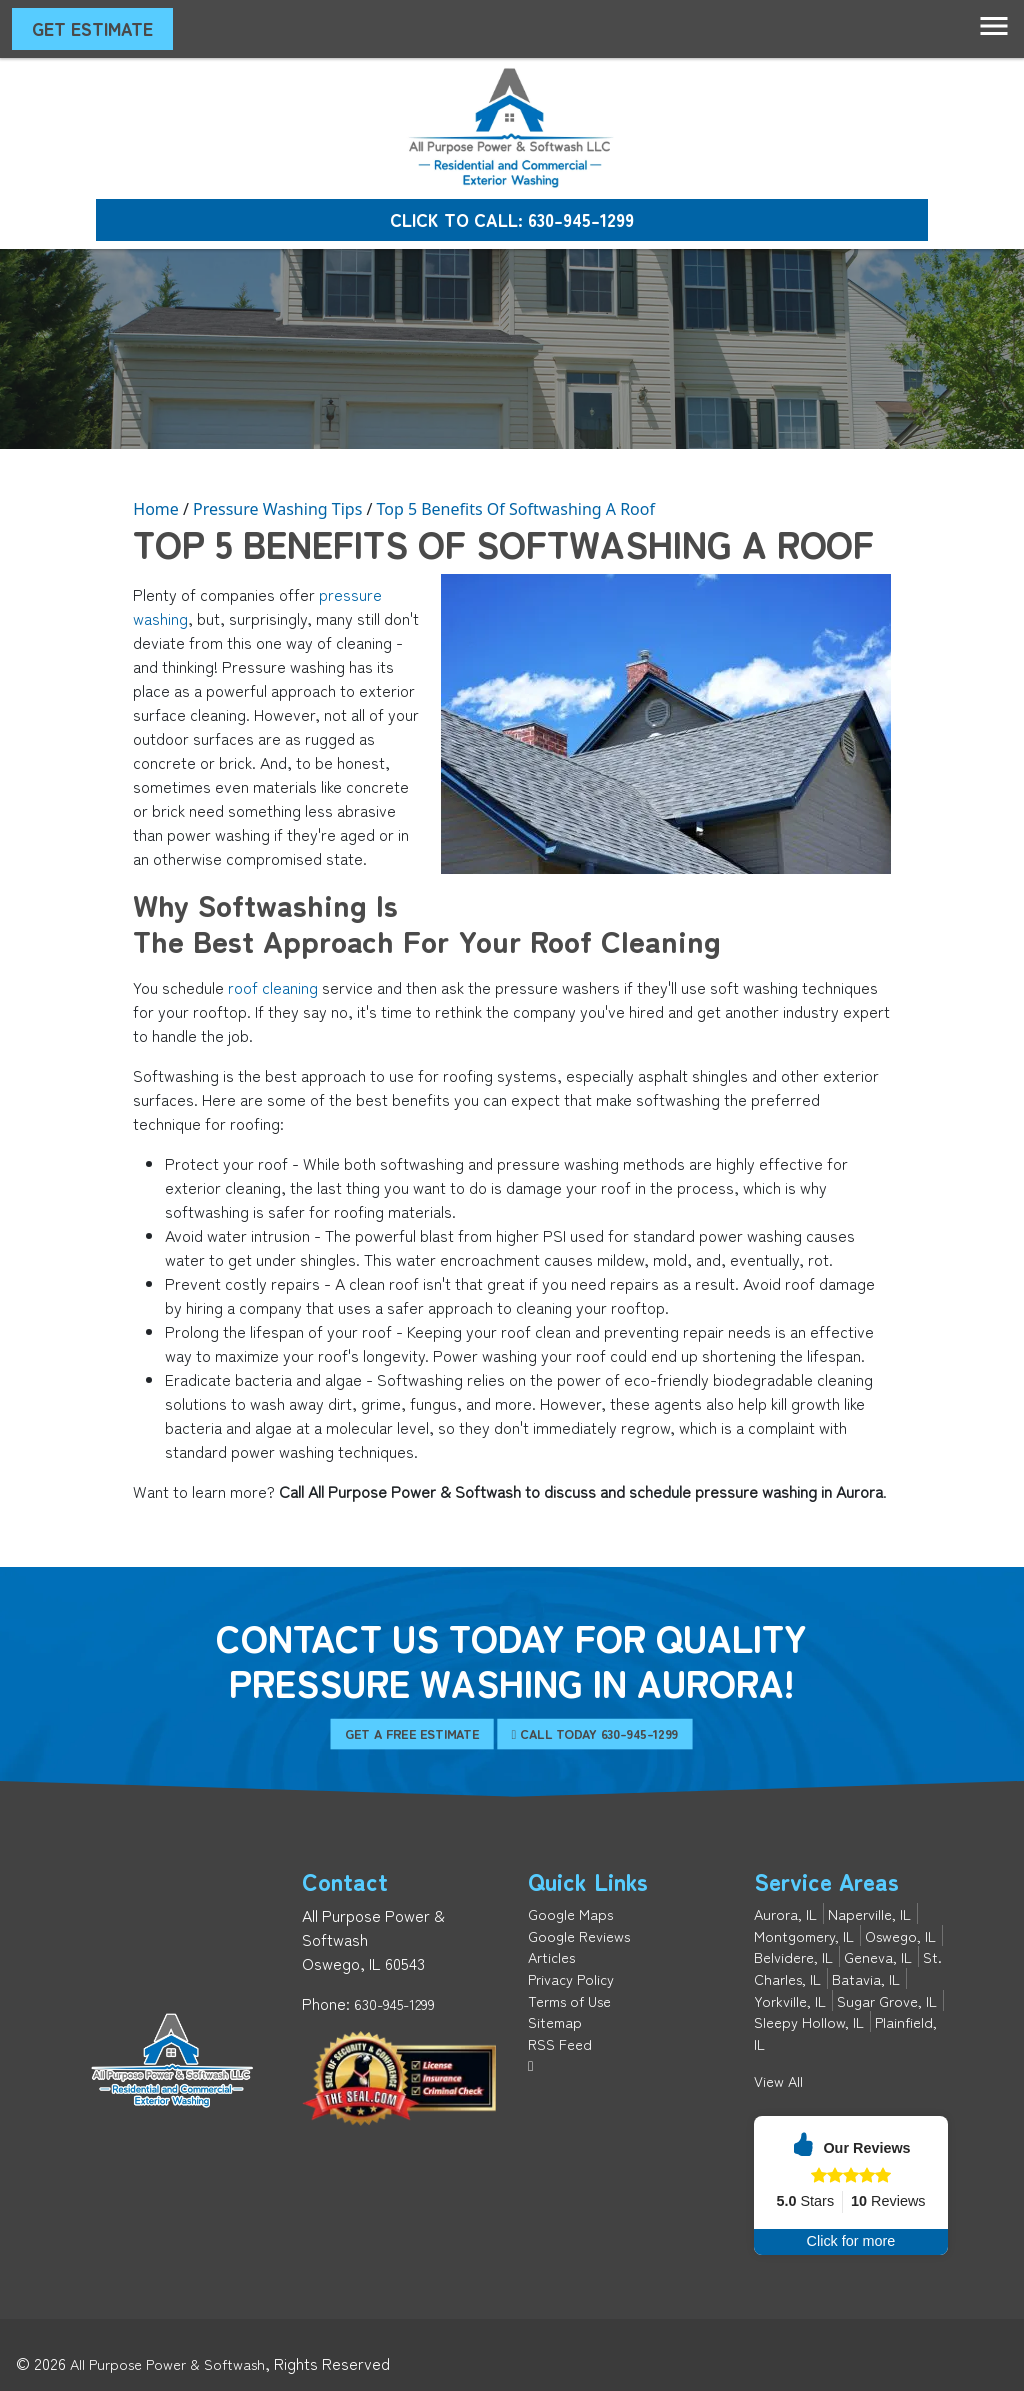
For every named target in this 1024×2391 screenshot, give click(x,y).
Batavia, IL (866, 1978)
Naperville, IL (869, 1913)
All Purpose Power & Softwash (167, 2363)
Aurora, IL (785, 1913)
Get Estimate (92, 28)
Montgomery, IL (804, 1935)
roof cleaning (273, 987)
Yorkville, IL (790, 2000)
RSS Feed (560, 2043)
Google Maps (570, 1913)
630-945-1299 (394, 2003)
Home (156, 509)
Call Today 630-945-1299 (564, 1733)
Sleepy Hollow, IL (809, 2021)
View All (778, 2080)
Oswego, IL (900, 1935)
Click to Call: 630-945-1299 (512, 219)
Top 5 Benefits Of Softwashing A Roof (515, 509)
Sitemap (555, 2021)
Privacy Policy (571, 1978)
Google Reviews (579, 1935)
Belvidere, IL (793, 1956)
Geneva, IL (878, 1956)
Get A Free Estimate (450, 1733)
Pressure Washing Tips (277, 509)
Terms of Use (569, 2000)
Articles (551, 1956)
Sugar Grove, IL (887, 2000)
